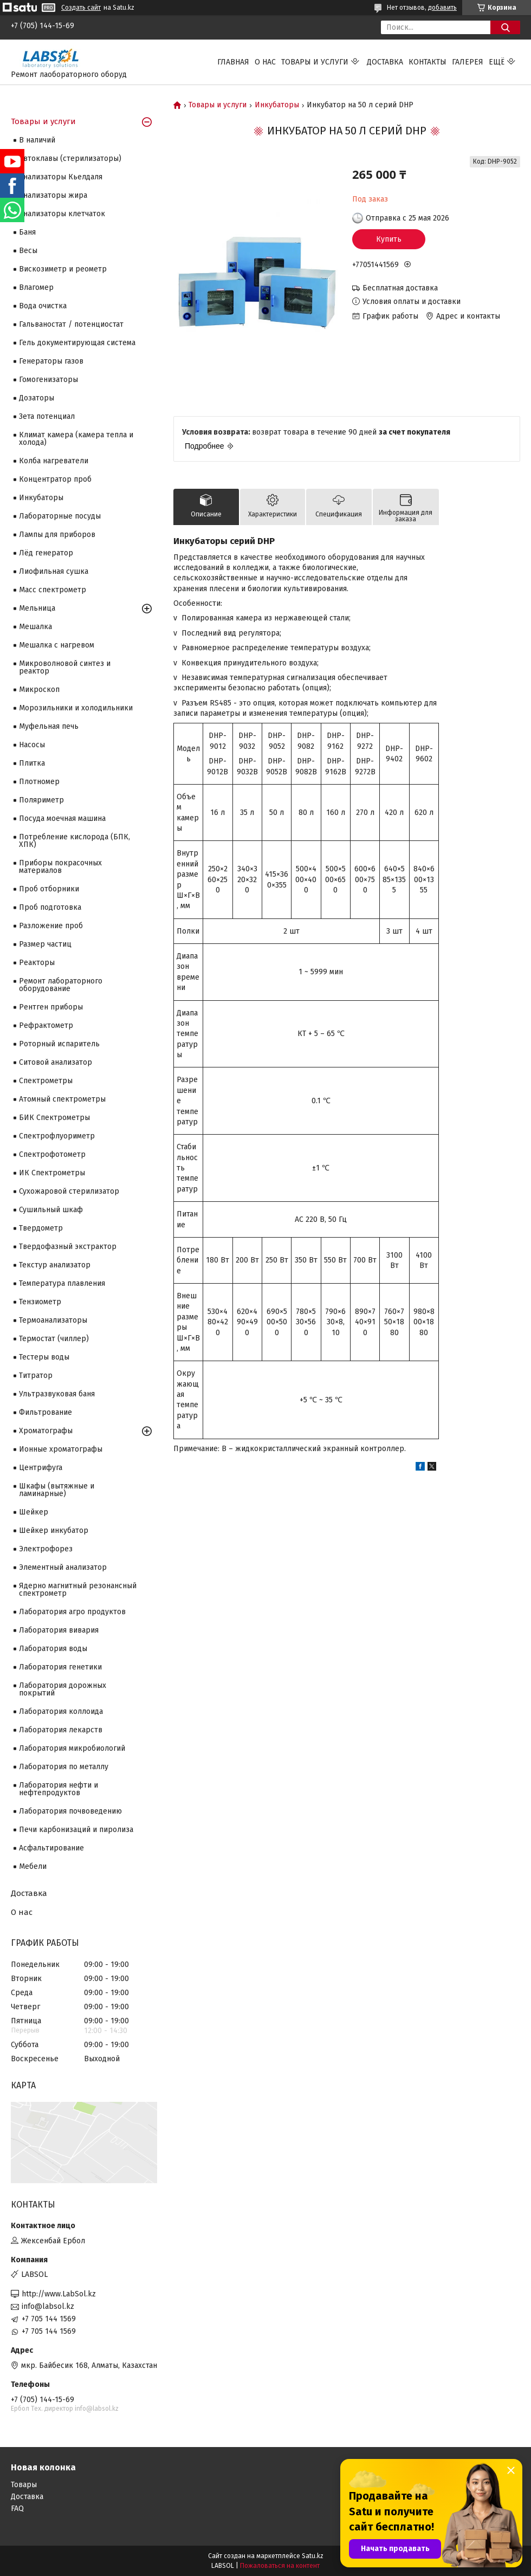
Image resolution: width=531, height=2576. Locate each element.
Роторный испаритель (59, 1043)
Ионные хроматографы (60, 1449)
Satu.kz (312, 2556)
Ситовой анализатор (55, 1062)
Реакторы (37, 962)
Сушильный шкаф (51, 1209)
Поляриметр (41, 800)
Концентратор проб (55, 479)
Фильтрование (45, 1412)
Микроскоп (39, 689)
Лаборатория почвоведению (70, 1811)
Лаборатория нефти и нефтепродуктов (58, 1789)
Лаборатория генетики (60, 1667)
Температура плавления (62, 1283)
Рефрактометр (46, 1025)
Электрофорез (46, 1549)
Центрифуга (40, 1467)
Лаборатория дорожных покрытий (62, 1689)
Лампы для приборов (57, 534)
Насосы (32, 744)
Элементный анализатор (63, 1567)
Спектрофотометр (52, 1154)
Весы (28, 250)
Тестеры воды (44, 1357)
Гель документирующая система (77, 342)
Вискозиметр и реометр (63, 269)
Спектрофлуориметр (57, 1136)
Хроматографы (46, 1430)
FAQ (17, 2508)
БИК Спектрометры (54, 1117)
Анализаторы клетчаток (62, 213)
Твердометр (41, 1228)
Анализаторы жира (53, 195)
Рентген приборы (51, 1007)
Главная (233, 62)
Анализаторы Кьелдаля (60, 177)
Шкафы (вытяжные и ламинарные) (56, 1489)
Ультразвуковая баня (57, 1394)
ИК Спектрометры (52, 1172)
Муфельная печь (49, 726)
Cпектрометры (46, 1080)
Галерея (467, 62)
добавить (442, 7)
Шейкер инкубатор (53, 1530)
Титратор (36, 1375)
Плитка (32, 763)
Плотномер (39, 781)
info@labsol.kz (48, 2306)
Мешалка (35, 626)
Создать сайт (81, 7)
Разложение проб (51, 925)
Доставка (385, 62)
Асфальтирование (51, 1848)
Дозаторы (36, 398)
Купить (389, 239)
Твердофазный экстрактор (67, 1246)
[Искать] (505, 27)
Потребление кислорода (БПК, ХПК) (74, 840)
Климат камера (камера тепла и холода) (76, 438)
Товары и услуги (314, 62)
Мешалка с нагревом (56, 645)
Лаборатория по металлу (63, 1766)
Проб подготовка (50, 907)
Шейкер (33, 1512)
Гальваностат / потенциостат (71, 324)
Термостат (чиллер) (54, 1338)
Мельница (37, 608)
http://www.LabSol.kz (59, 2294)
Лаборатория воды (53, 1648)
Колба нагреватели (53, 460)
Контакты (427, 62)
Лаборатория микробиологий (72, 1748)
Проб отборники (49, 889)
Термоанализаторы (53, 1320)
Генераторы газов (51, 361)
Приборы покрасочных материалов (60, 866)
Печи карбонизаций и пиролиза (76, 1829)
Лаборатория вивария (59, 1630)
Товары (24, 2484)
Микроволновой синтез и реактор (65, 667)
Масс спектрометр (52, 589)
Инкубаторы (277, 105)
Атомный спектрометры (62, 1099)
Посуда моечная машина (62, 818)
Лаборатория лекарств (60, 1729)
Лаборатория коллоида (61, 1711)
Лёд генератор (46, 553)
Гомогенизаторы (48, 379)
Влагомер (36, 287)
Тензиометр (40, 1301)
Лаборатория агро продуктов (72, 1611)
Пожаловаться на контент (280, 2565)
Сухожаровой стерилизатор (69, 1191)
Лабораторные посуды (60, 516)
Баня (27, 232)
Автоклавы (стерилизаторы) (70, 158)
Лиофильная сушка (53, 571)
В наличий (37, 140)
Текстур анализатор (54, 1265)
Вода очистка (43, 305)
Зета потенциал (47, 416)
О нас (265, 62)
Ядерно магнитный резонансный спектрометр (78, 1589)
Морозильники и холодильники (76, 708)
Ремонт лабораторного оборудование (60, 984)
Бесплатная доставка (400, 288)
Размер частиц (45, 944)
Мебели (33, 1866)
